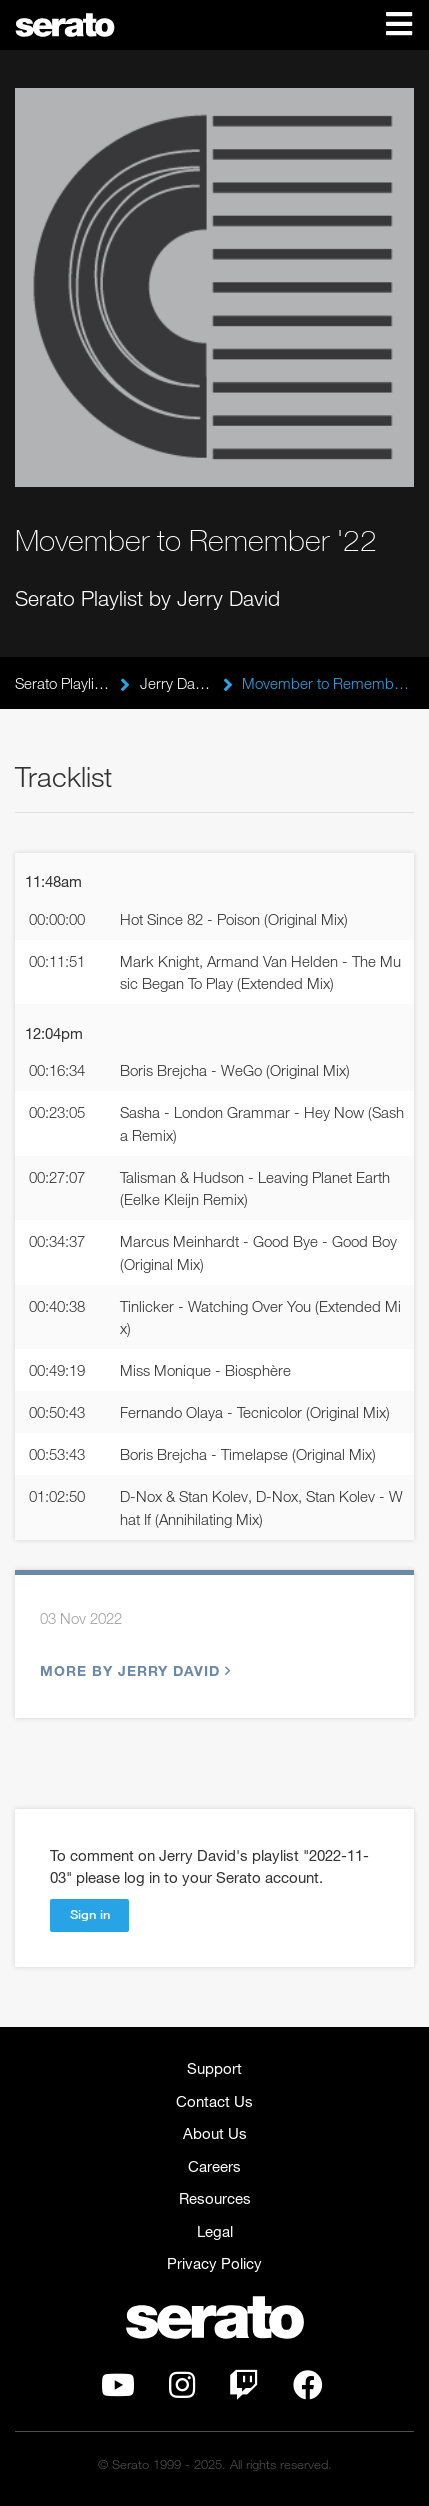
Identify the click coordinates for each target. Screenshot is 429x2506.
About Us (215, 2133)
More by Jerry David (133, 1670)
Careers (214, 2166)
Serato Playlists (62, 683)
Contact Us (214, 2101)
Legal (215, 2231)
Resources (215, 2198)
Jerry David (176, 683)
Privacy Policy (214, 2263)
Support (214, 2068)
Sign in (90, 1914)
